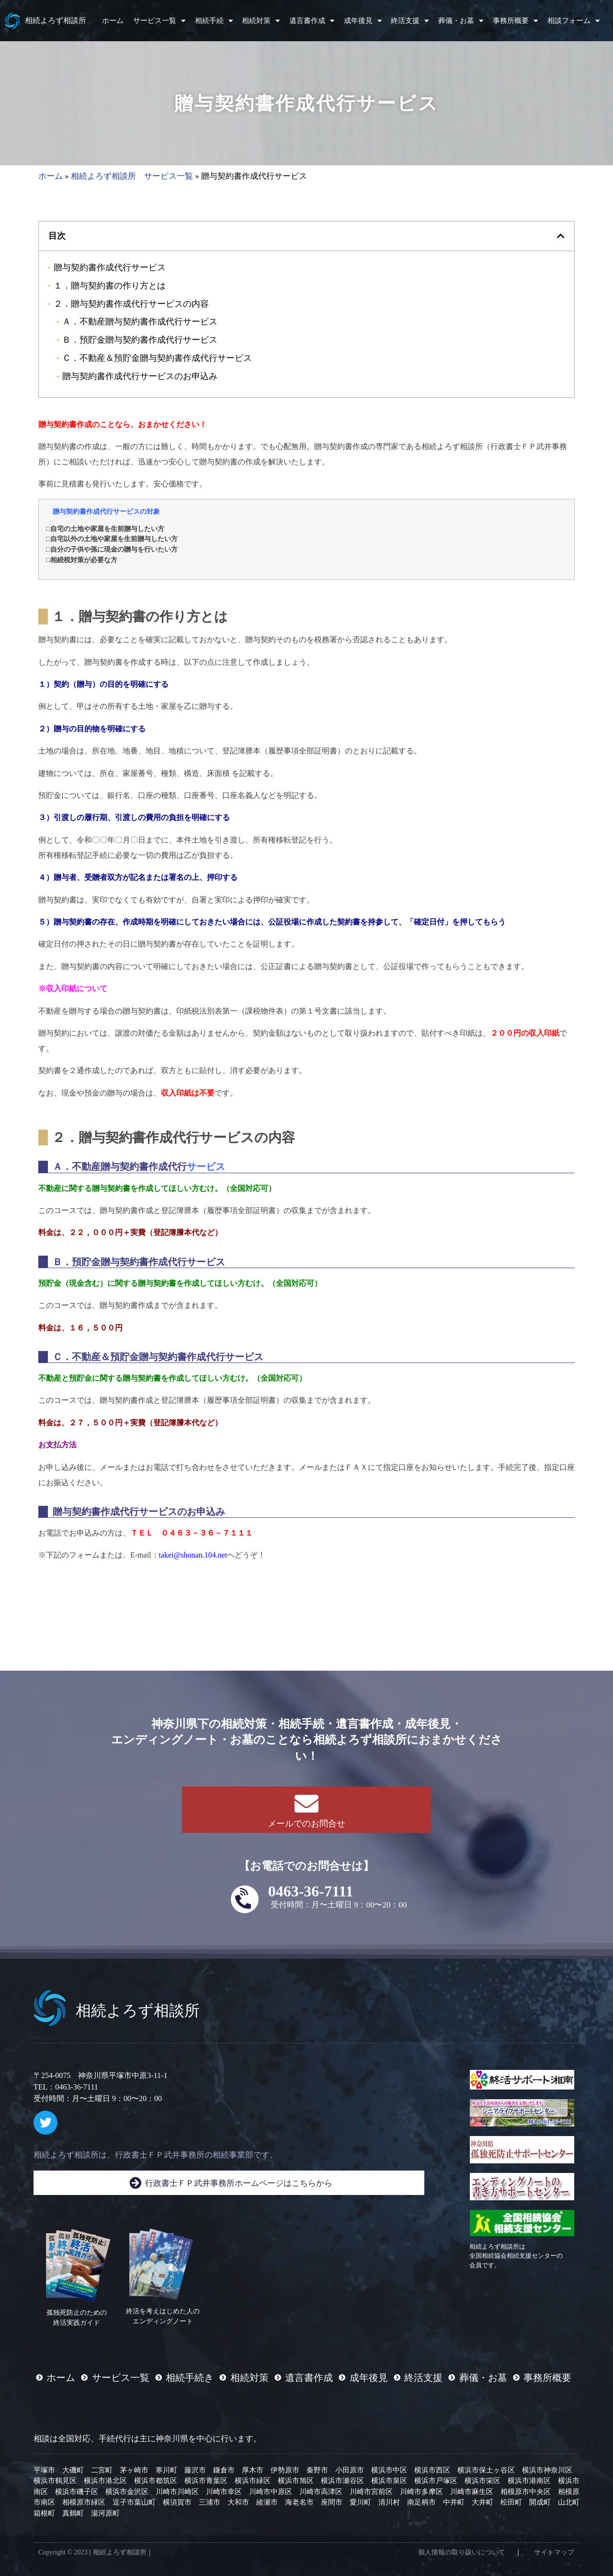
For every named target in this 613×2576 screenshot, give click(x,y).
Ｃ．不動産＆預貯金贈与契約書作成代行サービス (157, 358)
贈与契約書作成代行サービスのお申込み (139, 376)
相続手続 (214, 20)
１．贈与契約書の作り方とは (110, 285)
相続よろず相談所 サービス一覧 (132, 176)
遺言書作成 (311, 20)
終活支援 (410, 20)
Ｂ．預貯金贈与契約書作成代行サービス (139, 340)
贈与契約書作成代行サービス (110, 267)
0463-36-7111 (310, 1891)
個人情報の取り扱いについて (461, 2552)
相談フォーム (573, 20)
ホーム (113, 20)
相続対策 (261, 20)
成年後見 (363, 20)
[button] (561, 235)
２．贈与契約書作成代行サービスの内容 (131, 304)
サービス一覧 (159, 20)
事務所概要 (515, 20)
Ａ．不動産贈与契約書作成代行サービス (139, 321)
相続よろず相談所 (55, 20)
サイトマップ (554, 2552)
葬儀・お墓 (460, 20)
